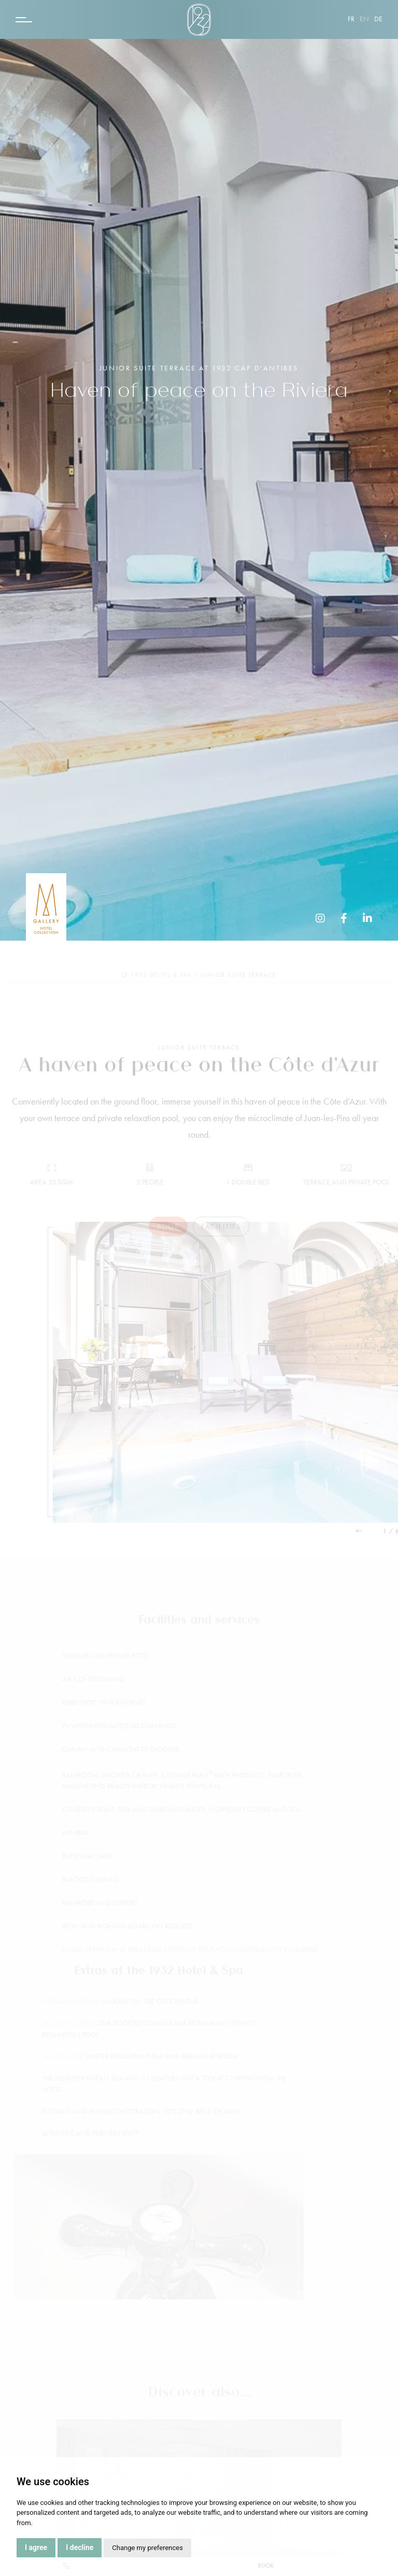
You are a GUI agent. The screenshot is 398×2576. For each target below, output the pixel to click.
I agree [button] (36, 2547)
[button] (368, 1531)
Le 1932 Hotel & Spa (157, 975)
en (364, 18)
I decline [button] (79, 2547)
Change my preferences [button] (147, 2548)
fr (351, 18)
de (378, 18)
